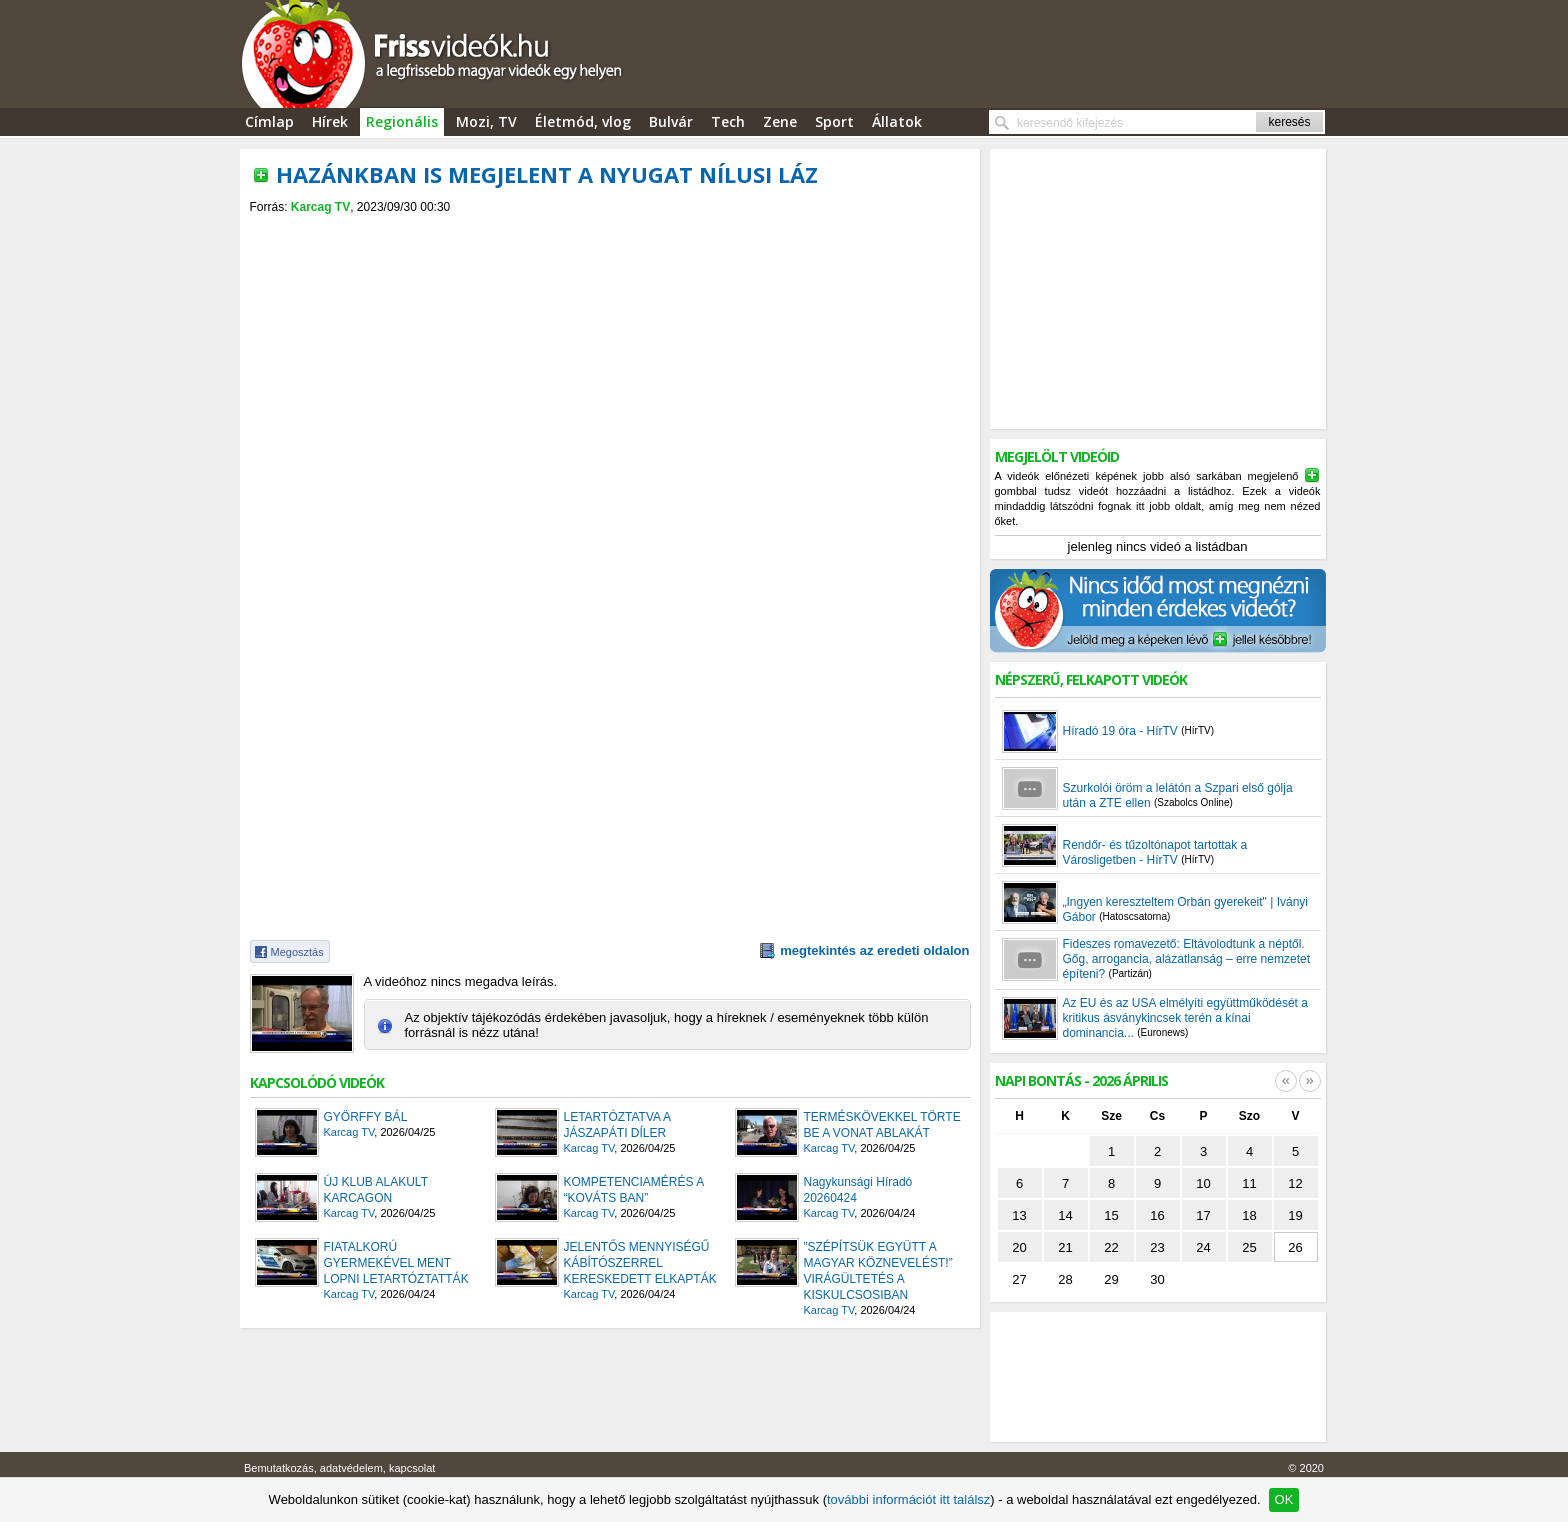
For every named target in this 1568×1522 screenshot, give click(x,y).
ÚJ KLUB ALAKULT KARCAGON (376, 1190)
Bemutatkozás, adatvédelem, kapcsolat (339, 1468)
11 (1249, 1183)
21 (1065, 1247)
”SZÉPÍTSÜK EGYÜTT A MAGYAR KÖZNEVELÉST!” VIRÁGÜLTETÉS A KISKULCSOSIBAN (878, 1271)
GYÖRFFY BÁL (366, 1117)
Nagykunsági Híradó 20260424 (858, 1190)
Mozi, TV (486, 121)
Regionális (402, 121)
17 (1203, 1215)
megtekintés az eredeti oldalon (874, 950)
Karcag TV (320, 207)
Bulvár (671, 121)
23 (1157, 1247)
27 (1019, 1279)
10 (1203, 1183)
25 (1249, 1247)
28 (1065, 1279)
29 (1111, 1279)
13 (1019, 1215)
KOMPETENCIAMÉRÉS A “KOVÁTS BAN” (634, 1190)
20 (1019, 1247)
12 (1295, 1183)
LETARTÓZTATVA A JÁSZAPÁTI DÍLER (617, 1125)
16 (1157, 1215)
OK (1284, 1499)
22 (1111, 1247)
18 (1249, 1215)
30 (1157, 1279)
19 (1295, 1215)
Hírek (330, 121)
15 (1111, 1215)
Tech (728, 121)
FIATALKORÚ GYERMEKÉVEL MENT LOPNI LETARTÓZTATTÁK (396, 1263)
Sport (834, 121)
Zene (780, 121)
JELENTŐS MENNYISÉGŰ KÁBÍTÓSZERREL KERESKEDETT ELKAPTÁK (640, 1263)
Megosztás (297, 952)
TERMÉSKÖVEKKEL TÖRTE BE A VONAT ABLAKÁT (882, 1125)
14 (1065, 1215)
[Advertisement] (610, 231)
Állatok (897, 121)
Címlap (269, 121)
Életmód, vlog (583, 121)
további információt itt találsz (908, 1499)
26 (1295, 1247)
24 (1203, 1247)
